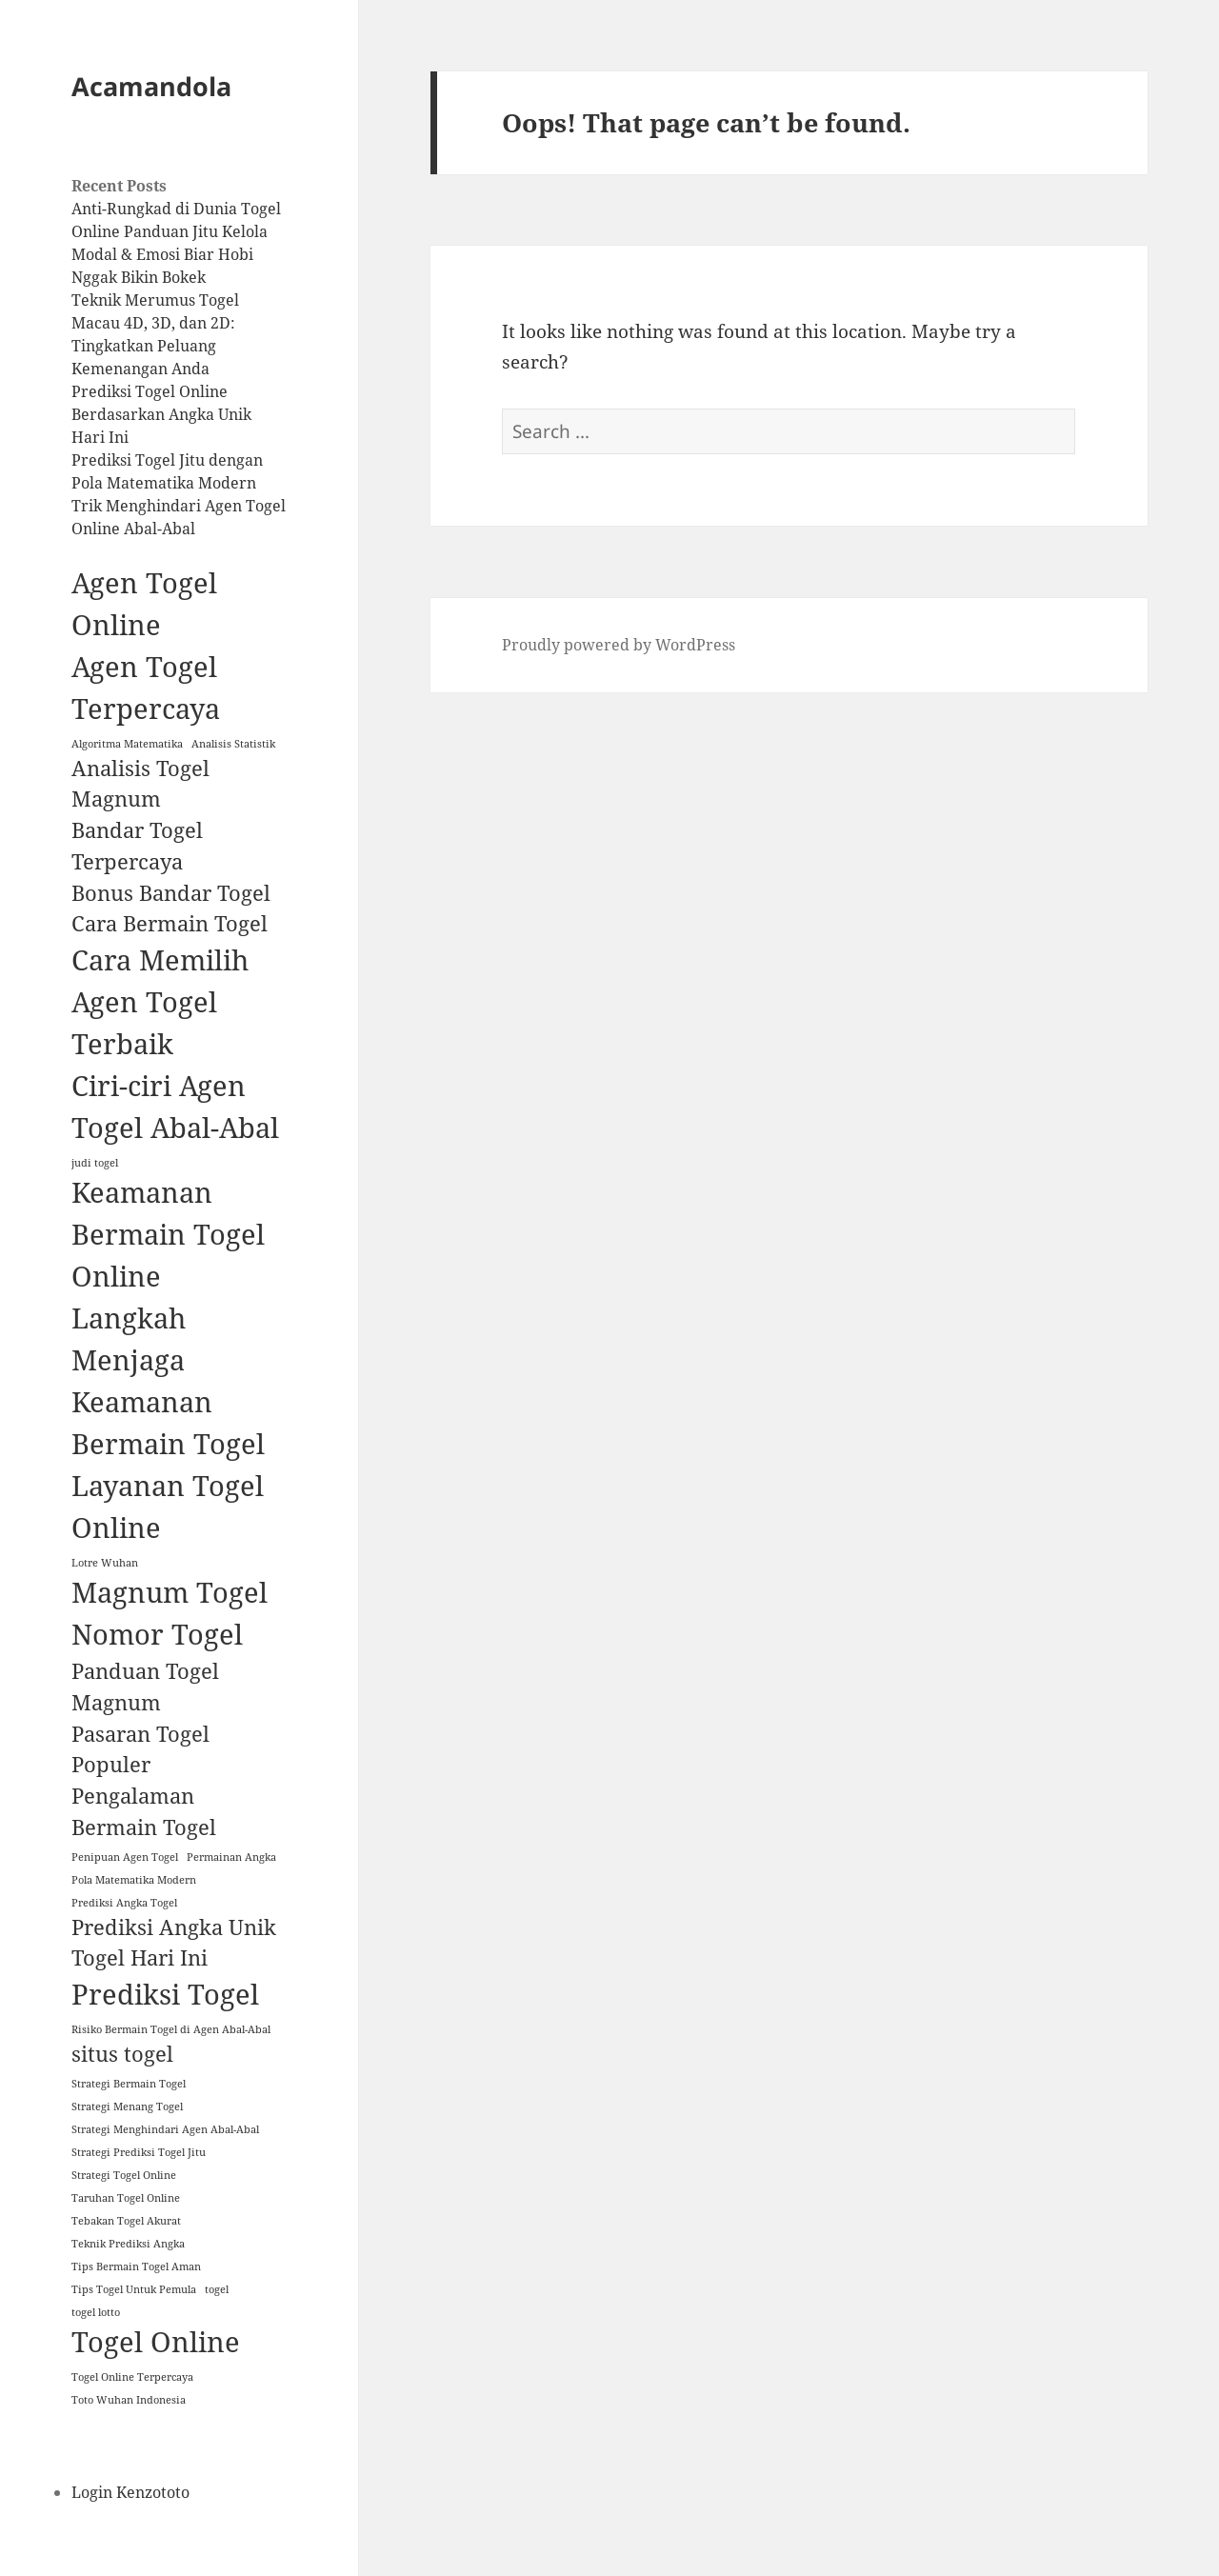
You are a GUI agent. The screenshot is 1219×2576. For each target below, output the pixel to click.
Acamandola (151, 86)
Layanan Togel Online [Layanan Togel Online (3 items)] (167, 1507)
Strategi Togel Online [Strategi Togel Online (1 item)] (123, 2175)
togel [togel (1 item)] (217, 2289)
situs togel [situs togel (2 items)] (122, 2053)
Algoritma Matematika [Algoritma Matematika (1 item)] (127, 743)
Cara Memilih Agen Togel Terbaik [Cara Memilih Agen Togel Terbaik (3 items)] (160, 1002)
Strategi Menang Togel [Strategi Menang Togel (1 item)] (127, 2106)
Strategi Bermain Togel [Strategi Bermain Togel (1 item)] (128, 2083)
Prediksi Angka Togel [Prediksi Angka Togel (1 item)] (124, 1902)
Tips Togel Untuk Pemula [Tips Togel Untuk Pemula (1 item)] (133, 2289)
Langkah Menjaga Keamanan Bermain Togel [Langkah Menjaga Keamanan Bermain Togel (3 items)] (168, 1381)
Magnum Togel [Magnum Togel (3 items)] (169, 1592)
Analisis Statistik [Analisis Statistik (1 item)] (233, 743)
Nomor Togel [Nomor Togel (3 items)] (157, 1634)
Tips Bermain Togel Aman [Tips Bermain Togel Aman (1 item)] (136, 2266)
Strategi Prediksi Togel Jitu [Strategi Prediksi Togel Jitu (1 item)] (138, 2152)
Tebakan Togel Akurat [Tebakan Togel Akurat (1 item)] (126, 2220)
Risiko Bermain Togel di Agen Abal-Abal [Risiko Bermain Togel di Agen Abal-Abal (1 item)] (170, 2029)
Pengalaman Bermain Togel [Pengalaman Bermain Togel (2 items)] (143, 1811)
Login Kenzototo (130, 2492)
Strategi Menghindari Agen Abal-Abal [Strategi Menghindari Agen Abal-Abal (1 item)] (165, 2129)
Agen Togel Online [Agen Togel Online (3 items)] (144, 604)
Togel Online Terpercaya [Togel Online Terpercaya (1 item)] (132, 2377)
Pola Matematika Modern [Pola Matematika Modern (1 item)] (133, 1880)
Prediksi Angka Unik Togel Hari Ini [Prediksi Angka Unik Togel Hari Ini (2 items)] (173, 1942)
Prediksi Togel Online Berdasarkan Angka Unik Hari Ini (161, 414)
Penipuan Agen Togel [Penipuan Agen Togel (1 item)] (124, 1857)
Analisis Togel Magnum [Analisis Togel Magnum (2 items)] (140, 783)
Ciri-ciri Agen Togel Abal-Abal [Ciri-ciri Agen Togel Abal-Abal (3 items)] (175, 1107)
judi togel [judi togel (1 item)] (94, 1162)
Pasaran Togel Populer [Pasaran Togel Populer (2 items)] (140, 1749)
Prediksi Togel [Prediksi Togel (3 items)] (165, 1994)
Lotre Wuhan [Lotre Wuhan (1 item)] (104, 1562)
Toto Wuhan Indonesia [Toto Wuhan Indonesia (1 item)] (128, 2399)
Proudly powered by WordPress (618, 644)
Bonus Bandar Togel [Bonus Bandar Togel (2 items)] (170, 893)
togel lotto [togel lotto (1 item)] (95, 2312)
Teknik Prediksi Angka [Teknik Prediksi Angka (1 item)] (128, 2243)
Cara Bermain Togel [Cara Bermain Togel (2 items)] (169, 923)
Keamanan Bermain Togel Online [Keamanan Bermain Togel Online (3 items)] (168, 1234)
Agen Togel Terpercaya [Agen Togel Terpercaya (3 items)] (145, 688)
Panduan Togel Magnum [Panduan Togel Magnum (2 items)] (145, 1686)
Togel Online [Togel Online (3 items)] (155, 2342)
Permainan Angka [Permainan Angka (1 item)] (231, 1857)
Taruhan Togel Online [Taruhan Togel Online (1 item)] (125, 2198)
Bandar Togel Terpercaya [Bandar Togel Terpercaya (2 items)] (137, 845)
